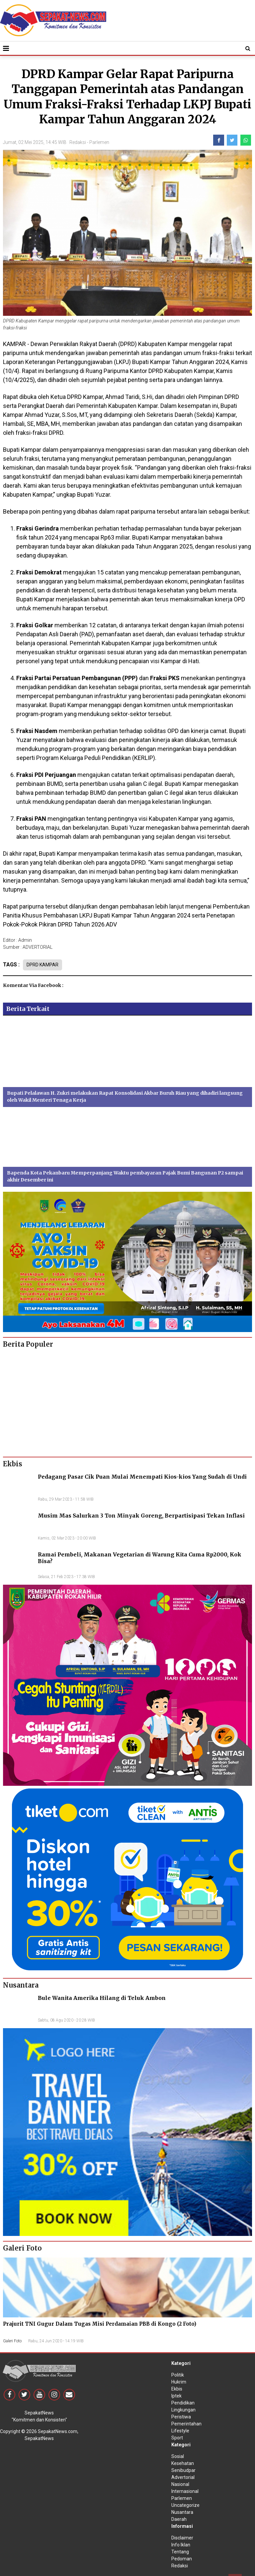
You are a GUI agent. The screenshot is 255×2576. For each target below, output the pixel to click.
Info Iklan (180, 2544)
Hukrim (178, 2382)
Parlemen (99, 142)
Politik (177, 2375)
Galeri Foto (12, 2341)
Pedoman (181, 2558)
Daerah (179, 2519)
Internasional (185, 2491)
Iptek (176, 2395)
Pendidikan (183, 2402)
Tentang (180, 2551)
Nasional (180, 2484)
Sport (177, 2437)
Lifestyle (180, 2430)
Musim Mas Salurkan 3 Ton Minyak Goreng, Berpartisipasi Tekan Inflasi (141, 1515)
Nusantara (182, 2512)
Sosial (177, 2456)
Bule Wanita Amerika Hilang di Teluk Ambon (102, 1998)
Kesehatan (182, 2463)
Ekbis (176, 2389)
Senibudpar (183, 2470)
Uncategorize (185, 2505)
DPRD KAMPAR (42, 964)
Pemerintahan (186, 2423)
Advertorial (183, 2477)
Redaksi (77, 142)
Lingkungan (183, 2409)
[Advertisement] (127, 1400)
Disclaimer (182, 2537)
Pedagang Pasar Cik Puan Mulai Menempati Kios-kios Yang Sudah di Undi (142, 1476)
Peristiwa (181, 2416)
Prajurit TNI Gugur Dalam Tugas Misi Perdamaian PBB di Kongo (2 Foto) (99, 2324)
